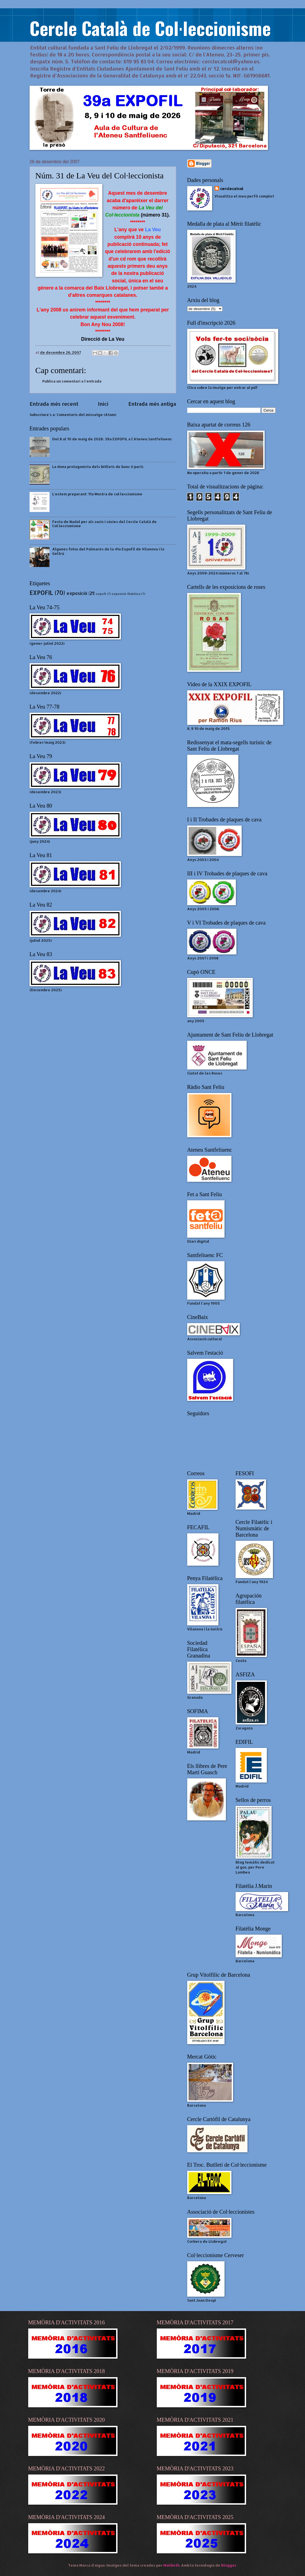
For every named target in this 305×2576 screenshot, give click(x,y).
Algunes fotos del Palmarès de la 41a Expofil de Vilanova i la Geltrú (108, 551)
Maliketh (171, 2565)
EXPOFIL (41, 592)
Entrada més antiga (152, 403)
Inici (103, 403)
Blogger (228, 2565)
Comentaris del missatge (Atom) (86, 414)
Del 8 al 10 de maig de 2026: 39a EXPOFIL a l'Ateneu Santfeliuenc (112, 439)
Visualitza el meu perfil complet (244, 196)
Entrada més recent (54, 403)
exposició (77, 593)
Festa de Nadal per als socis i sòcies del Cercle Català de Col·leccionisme (104, 523)
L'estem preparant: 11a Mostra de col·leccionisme (97, 494)
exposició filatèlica (126, 594)
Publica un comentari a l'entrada (71, 381)
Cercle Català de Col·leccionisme (150, 27)
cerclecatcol (231, 188)
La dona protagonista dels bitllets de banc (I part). (98, 466)
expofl (101, 594)
